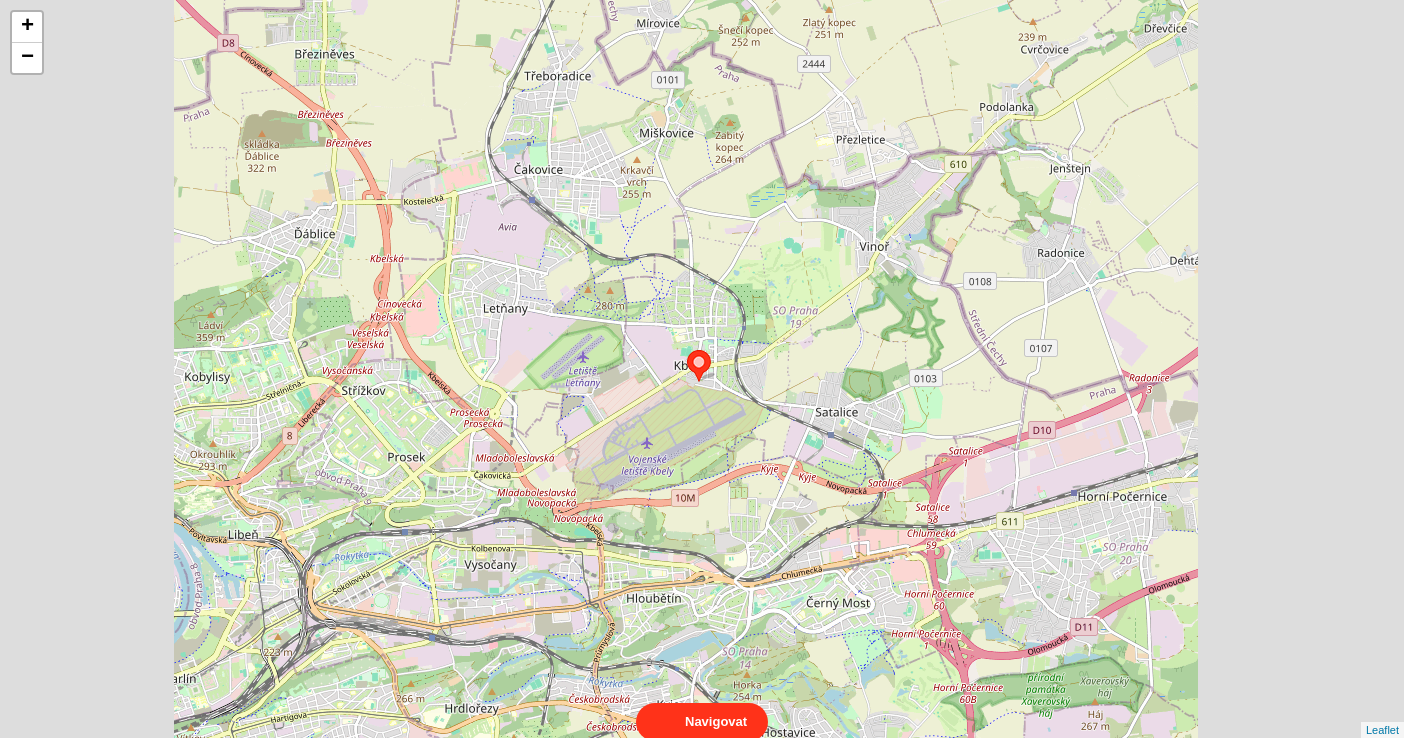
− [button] (27, 58)
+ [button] (27, 27)
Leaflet (1382, 712)
